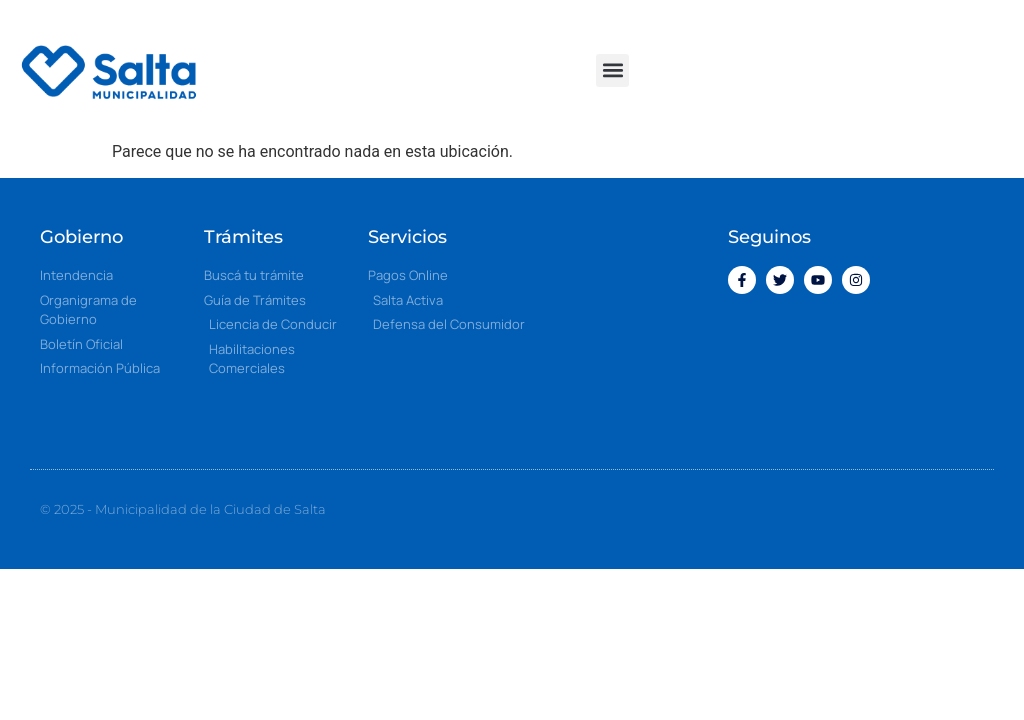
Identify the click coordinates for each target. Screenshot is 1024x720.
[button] (612, 70)
